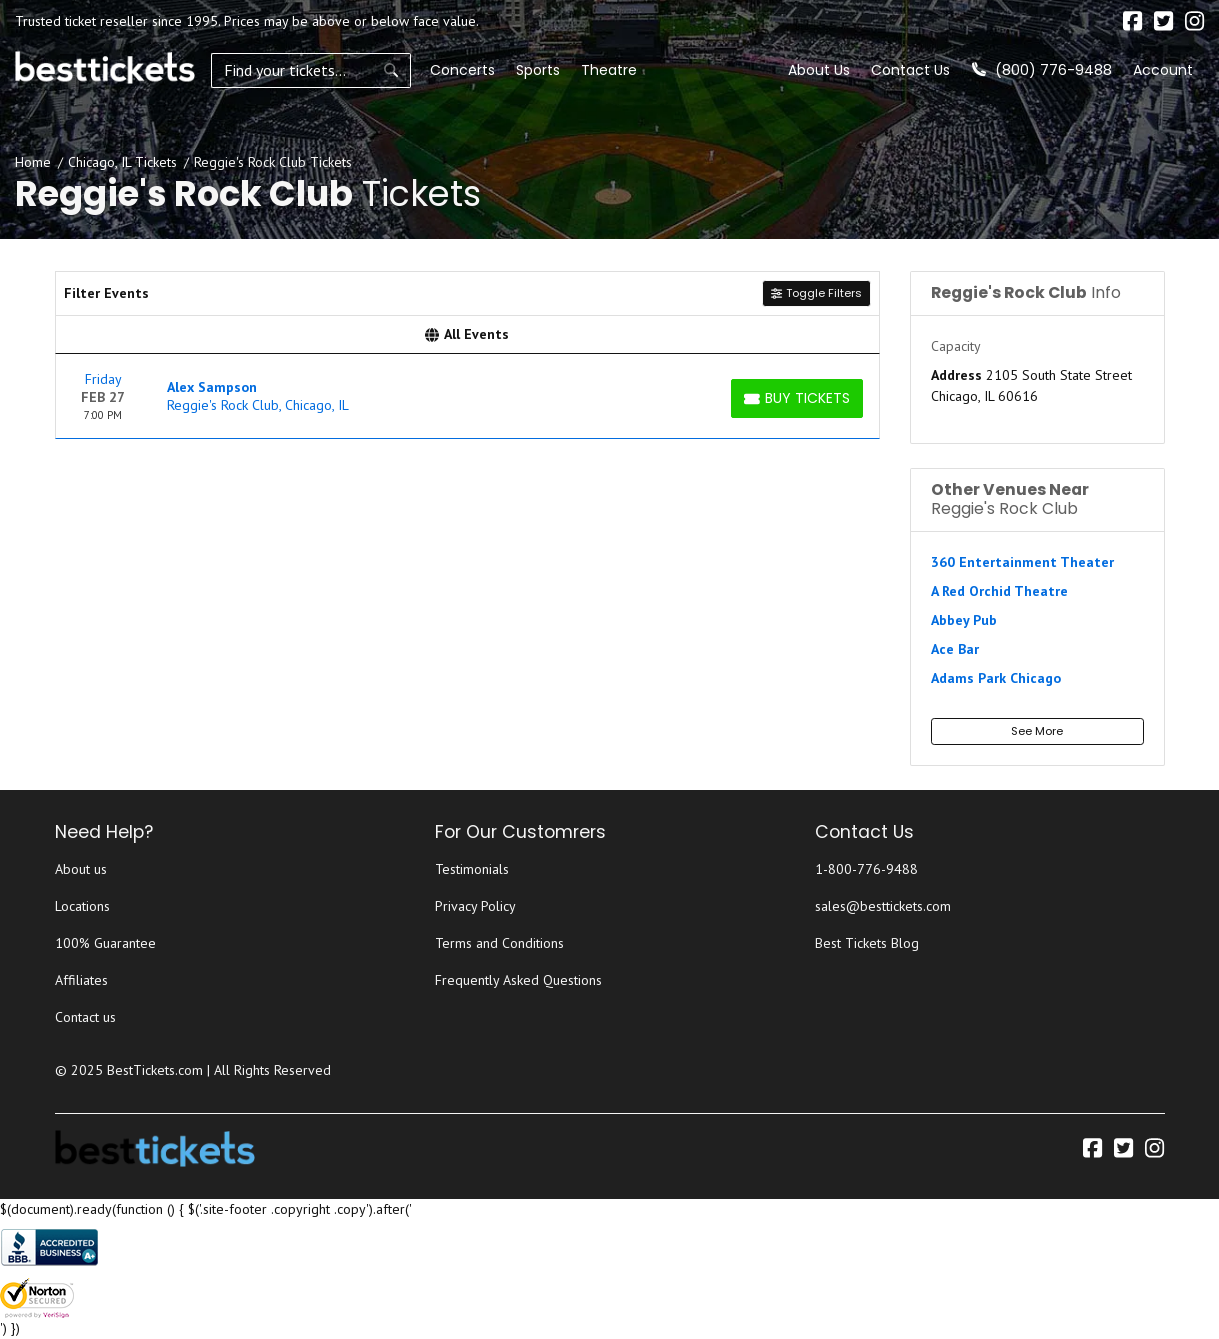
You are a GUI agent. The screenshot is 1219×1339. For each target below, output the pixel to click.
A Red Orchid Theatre (999, 591)
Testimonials (472, 869)
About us (81, 869)
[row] (467, 396)
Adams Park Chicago (996, 678)
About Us (819, 70)
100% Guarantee (105, 943)
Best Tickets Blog (867, 943)
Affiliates (81, 980)
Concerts (462, 70)
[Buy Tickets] (797, 398)
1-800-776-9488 (866, 869)
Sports (538, 70)
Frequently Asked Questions (518, 980)
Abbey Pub (964, 620)
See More (1037, 731)
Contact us (85, 1017)
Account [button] (1163, 70)
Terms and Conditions (499, 943)
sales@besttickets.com (883, 906)
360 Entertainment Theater (1022, 562)
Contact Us (910, 70)
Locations (82, 906)
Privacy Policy (475, 906)
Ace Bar (955, 649)
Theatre (609, 70)
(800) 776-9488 (1042, 70)
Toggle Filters (816, 293)
